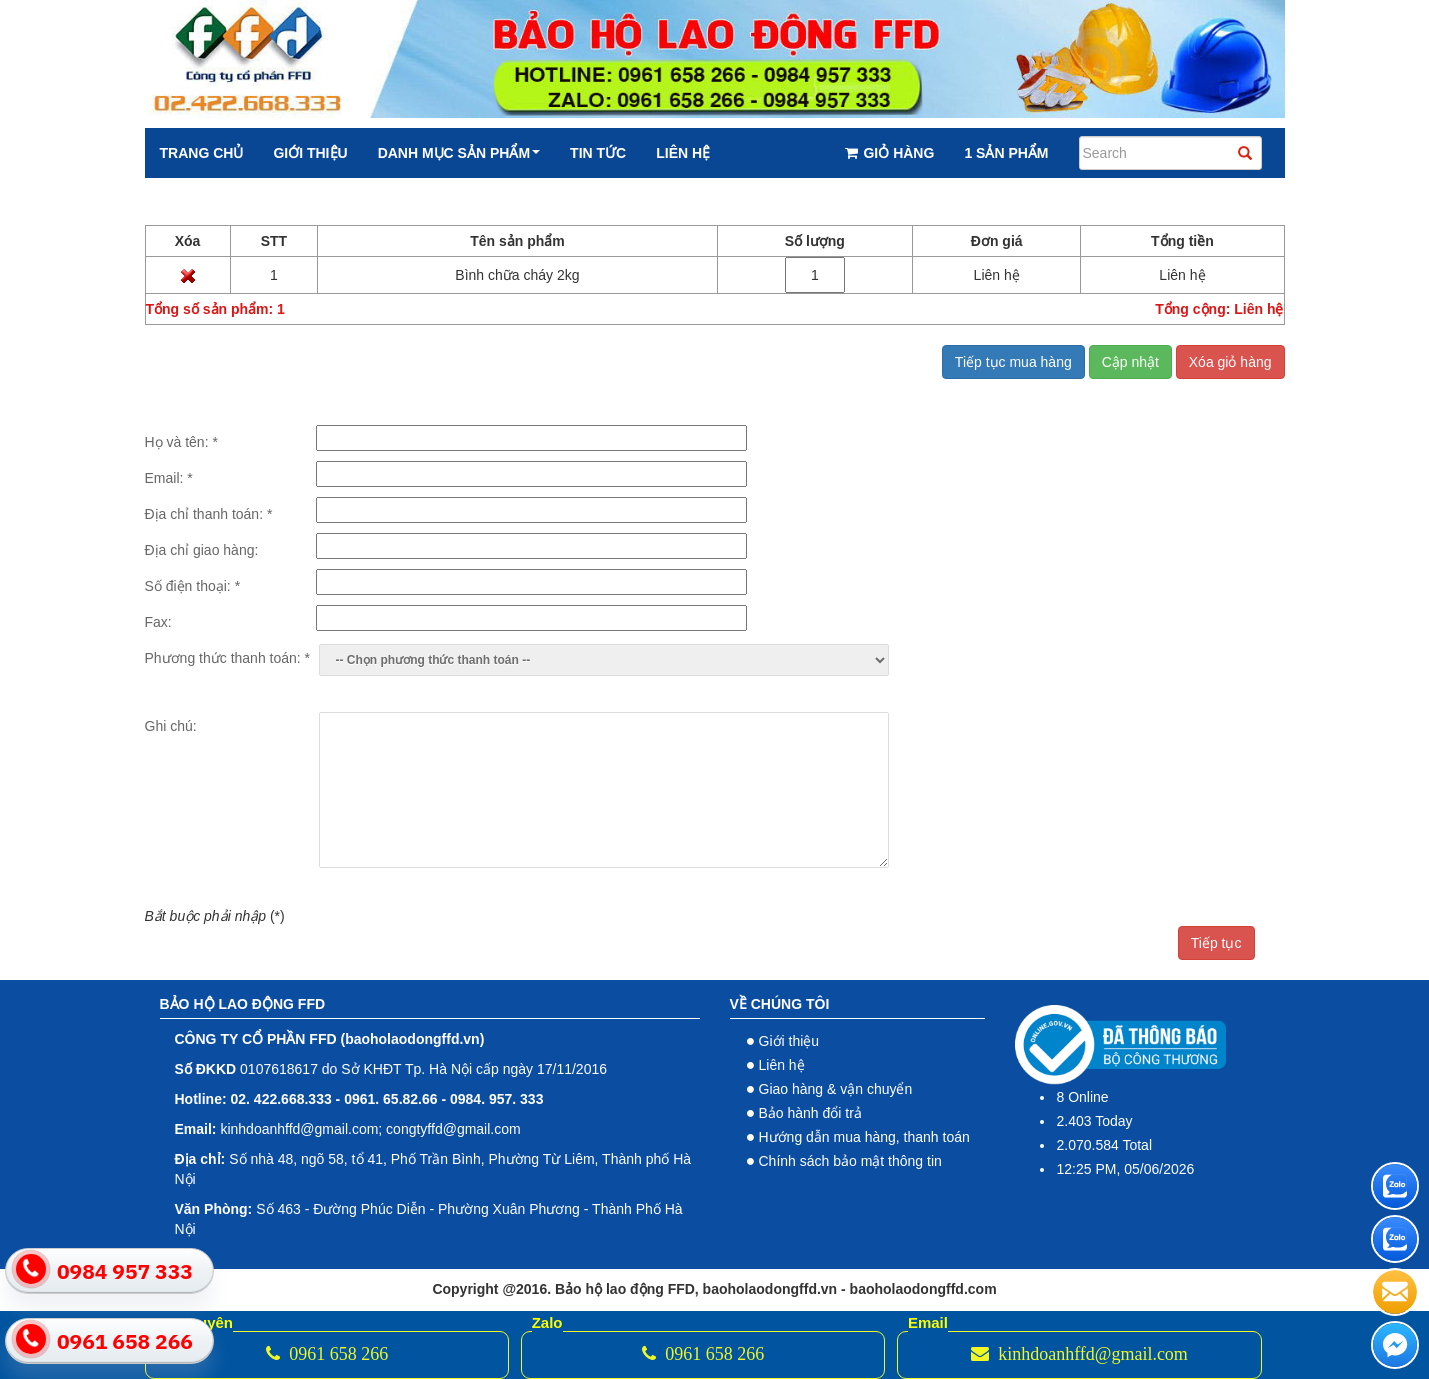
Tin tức (598, 153)
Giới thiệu (310, 153)
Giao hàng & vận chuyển (836, 1089)
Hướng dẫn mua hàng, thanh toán (864, 1137)
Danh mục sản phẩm (459, 153)
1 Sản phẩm (1006, 153)
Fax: (158, 622)
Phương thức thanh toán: (228, 658)
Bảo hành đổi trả (810, 1113)
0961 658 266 (327, 1354)
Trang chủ (202, 153)
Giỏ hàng (889, 153)
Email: (169, 478)
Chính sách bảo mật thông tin (850, 1161)
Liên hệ (683, 153)
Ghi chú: (171, 726)
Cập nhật (1130, 362)
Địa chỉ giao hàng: (202, 550)
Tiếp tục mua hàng (1013, 362)
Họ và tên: (181, 442)
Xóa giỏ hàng (1230, 362)
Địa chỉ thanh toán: (209, 514)
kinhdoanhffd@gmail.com (1079, 1354)
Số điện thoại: (193, 586)
